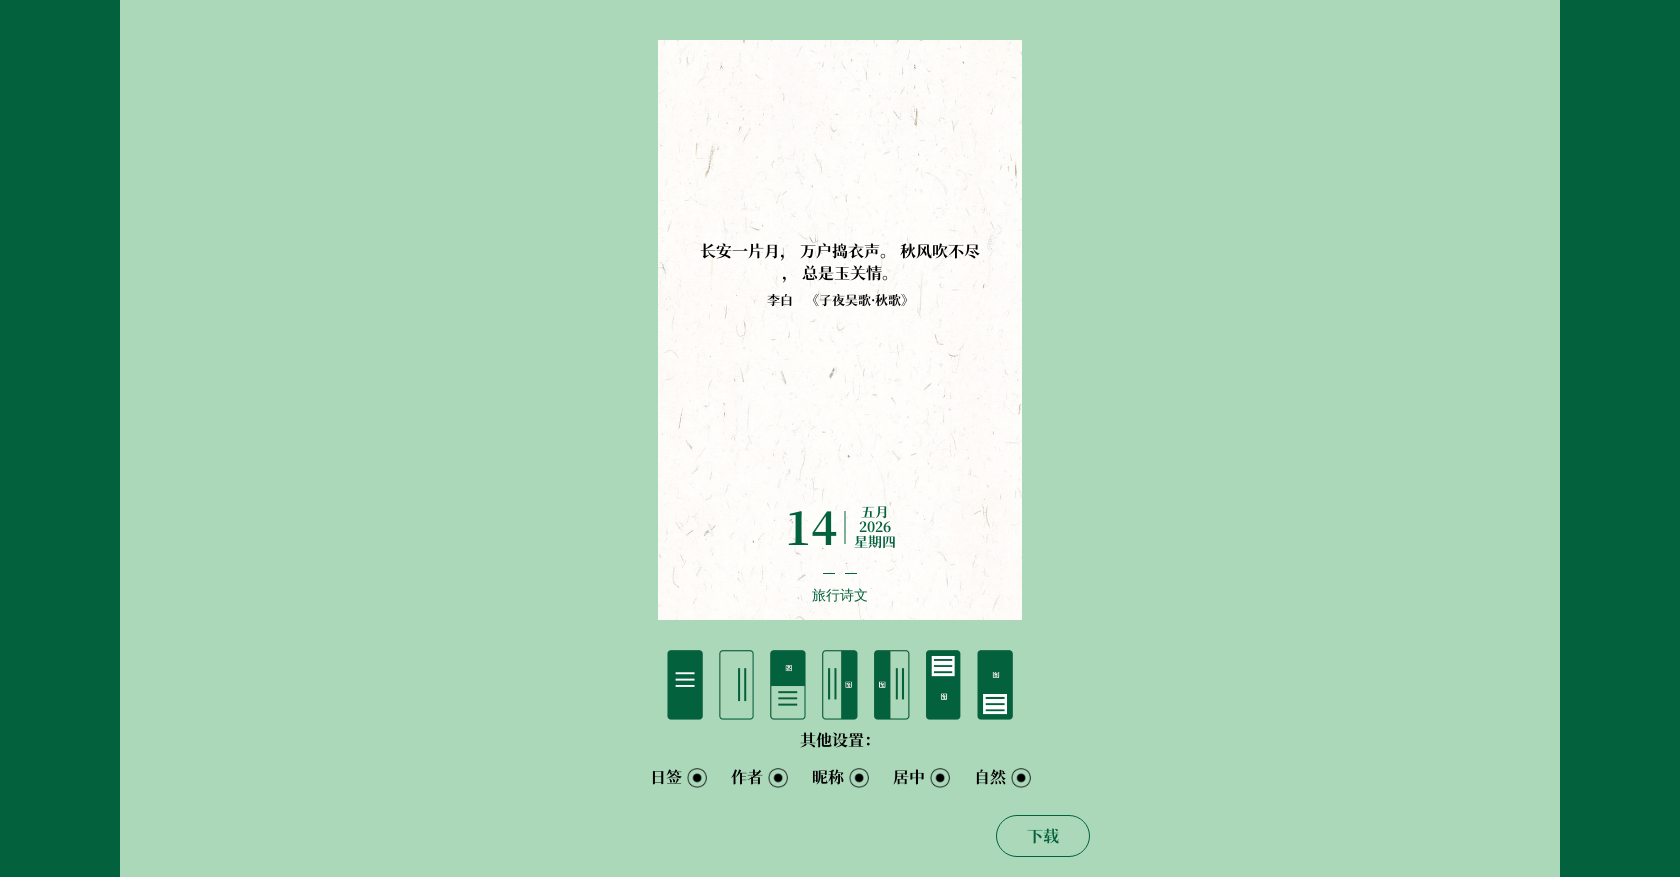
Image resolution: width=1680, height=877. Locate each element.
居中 (909, 777)
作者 (747, 777)
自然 (990, 777)
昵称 (828, 777)
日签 (666, 777)
